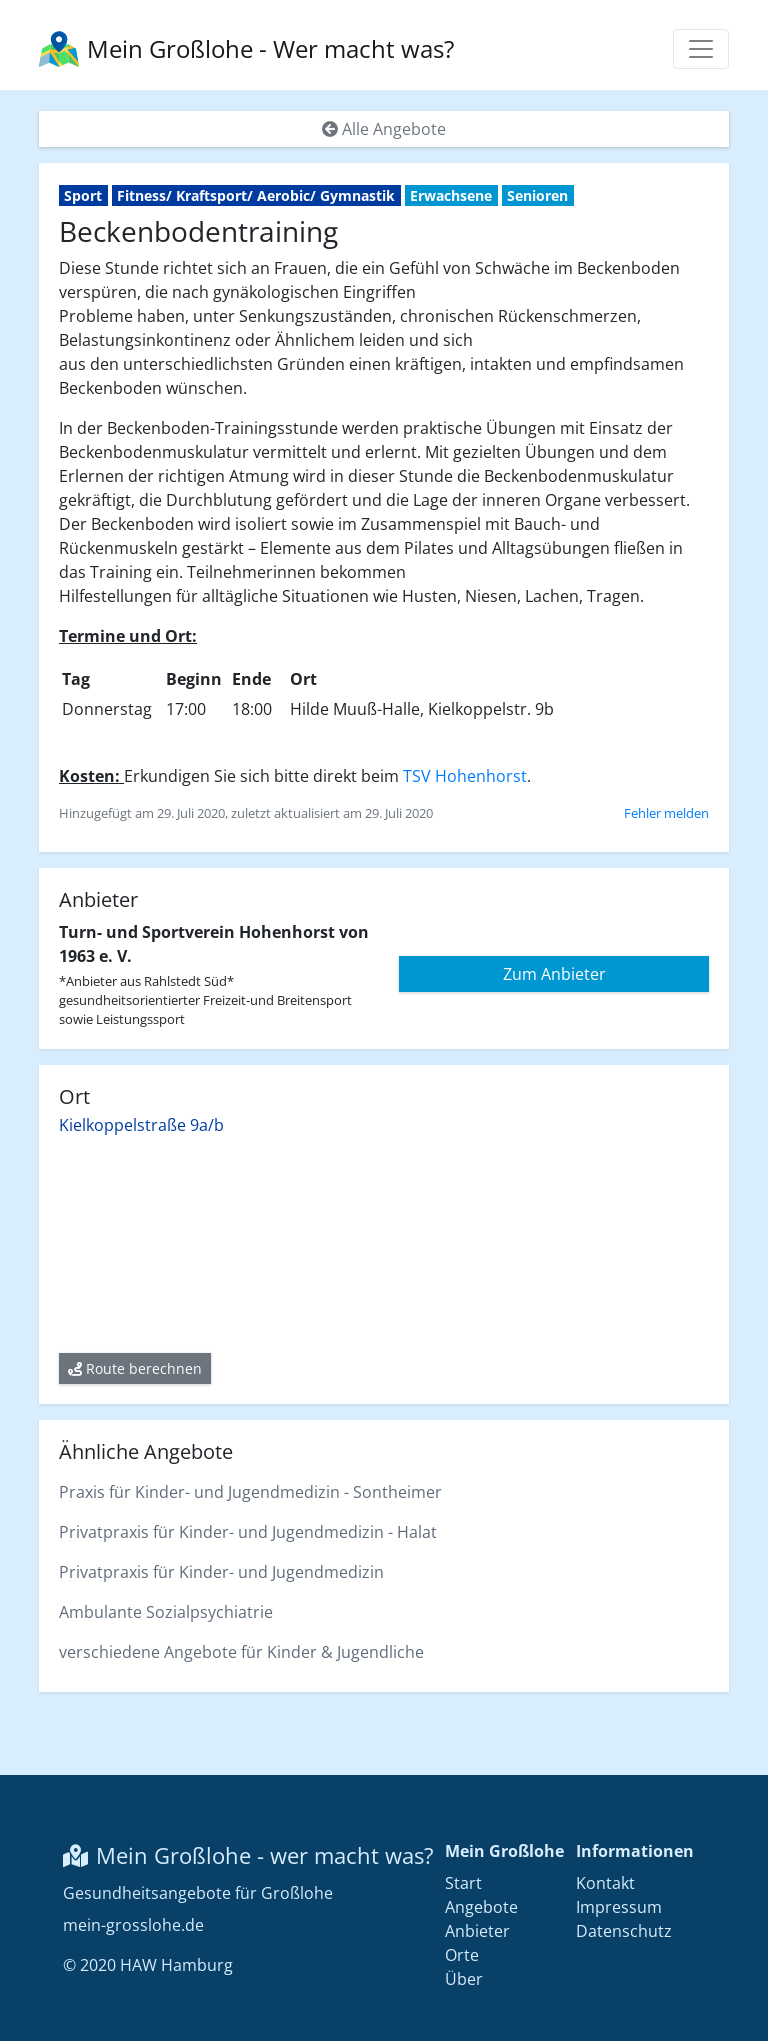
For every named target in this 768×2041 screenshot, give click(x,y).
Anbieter (477, 1931)
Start (463, 1883)
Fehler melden (666, 813)
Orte (462, 1955)
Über (464, 1979)
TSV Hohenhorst (465, 776)
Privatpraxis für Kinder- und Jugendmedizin (221, 1572)
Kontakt (605, 1883)
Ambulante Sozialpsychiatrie (166, 1612)
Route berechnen (135, 1368)
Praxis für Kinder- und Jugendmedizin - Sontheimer (250, 1492)
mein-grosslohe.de (133, 1925)
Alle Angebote (384, 129)
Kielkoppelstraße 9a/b (141, 1125)
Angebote (481, 1907)
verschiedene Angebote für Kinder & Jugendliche (241, 1652)
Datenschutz (624, 1931)
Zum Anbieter (554, 974)
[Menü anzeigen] (701, 49)
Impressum (619, 1907)
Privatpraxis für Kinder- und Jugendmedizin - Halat (248, 1532)
